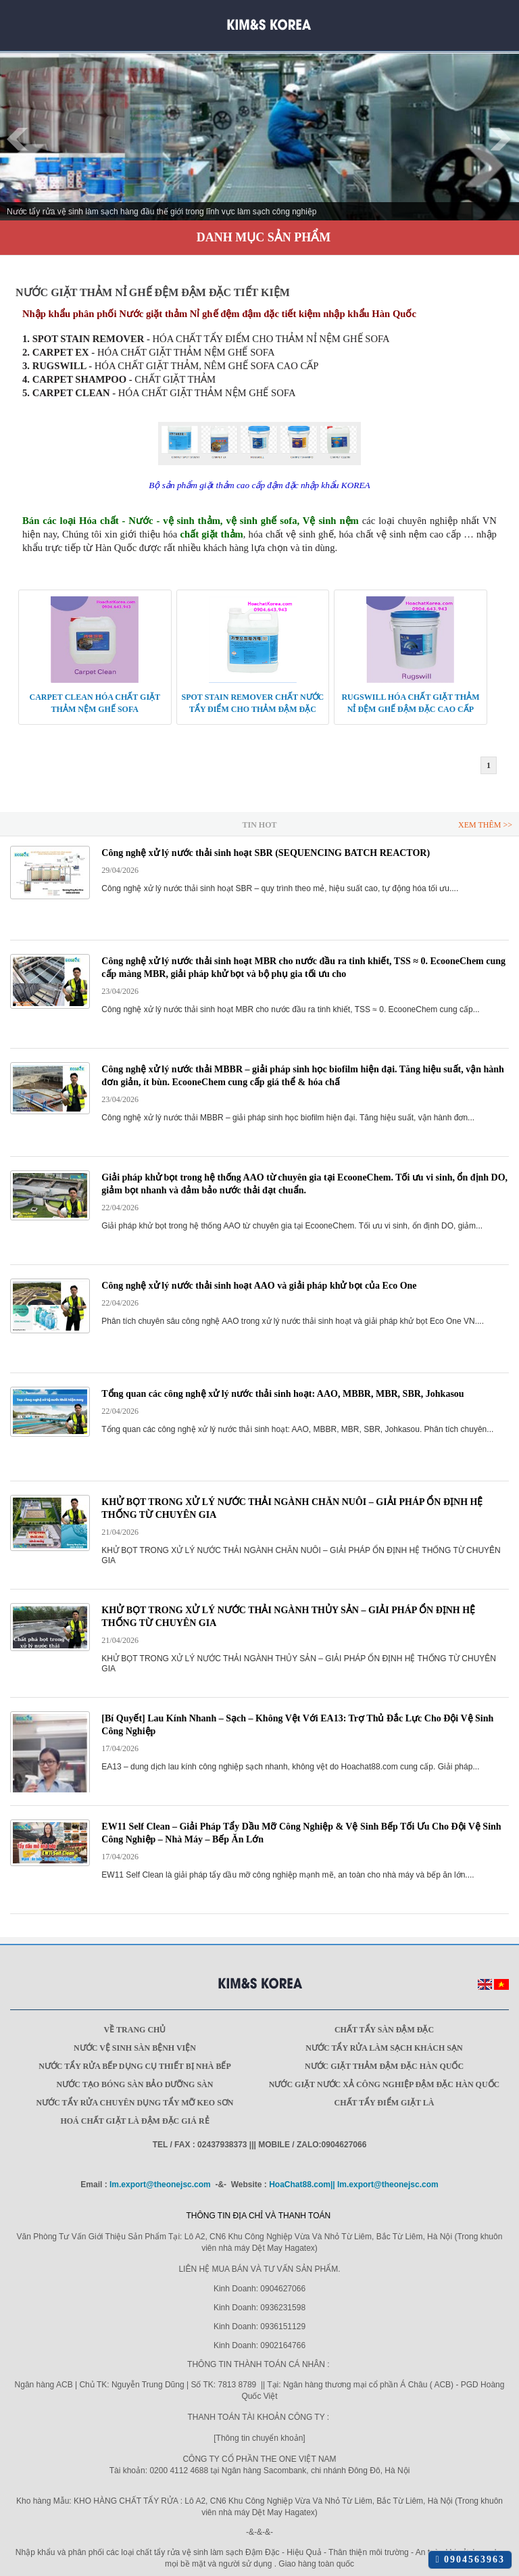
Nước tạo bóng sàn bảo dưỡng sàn (135, 2084)
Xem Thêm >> (485, 825)
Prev (17, 139)
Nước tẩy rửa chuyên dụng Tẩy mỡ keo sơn (134, 2102)
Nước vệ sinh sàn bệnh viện (135, 2048)
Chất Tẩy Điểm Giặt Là (385, 2102)
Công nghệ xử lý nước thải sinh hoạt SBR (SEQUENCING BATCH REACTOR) (265, 853)
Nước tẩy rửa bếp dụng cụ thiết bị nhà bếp (135, 2066)
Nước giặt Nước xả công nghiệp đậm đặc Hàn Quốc (384, 2084)
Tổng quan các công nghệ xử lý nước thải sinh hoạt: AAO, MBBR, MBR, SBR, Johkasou (282, 1394)
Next (501, 139)
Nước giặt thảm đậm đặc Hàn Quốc (384, 2066)
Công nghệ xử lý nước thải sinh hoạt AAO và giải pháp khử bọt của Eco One (258, 1286)
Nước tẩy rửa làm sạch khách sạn (383, 2048)
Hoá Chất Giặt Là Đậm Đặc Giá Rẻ (134, 2121)
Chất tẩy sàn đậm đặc (384, 2029)
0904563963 (470, 2559)
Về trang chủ (135, 2029)
